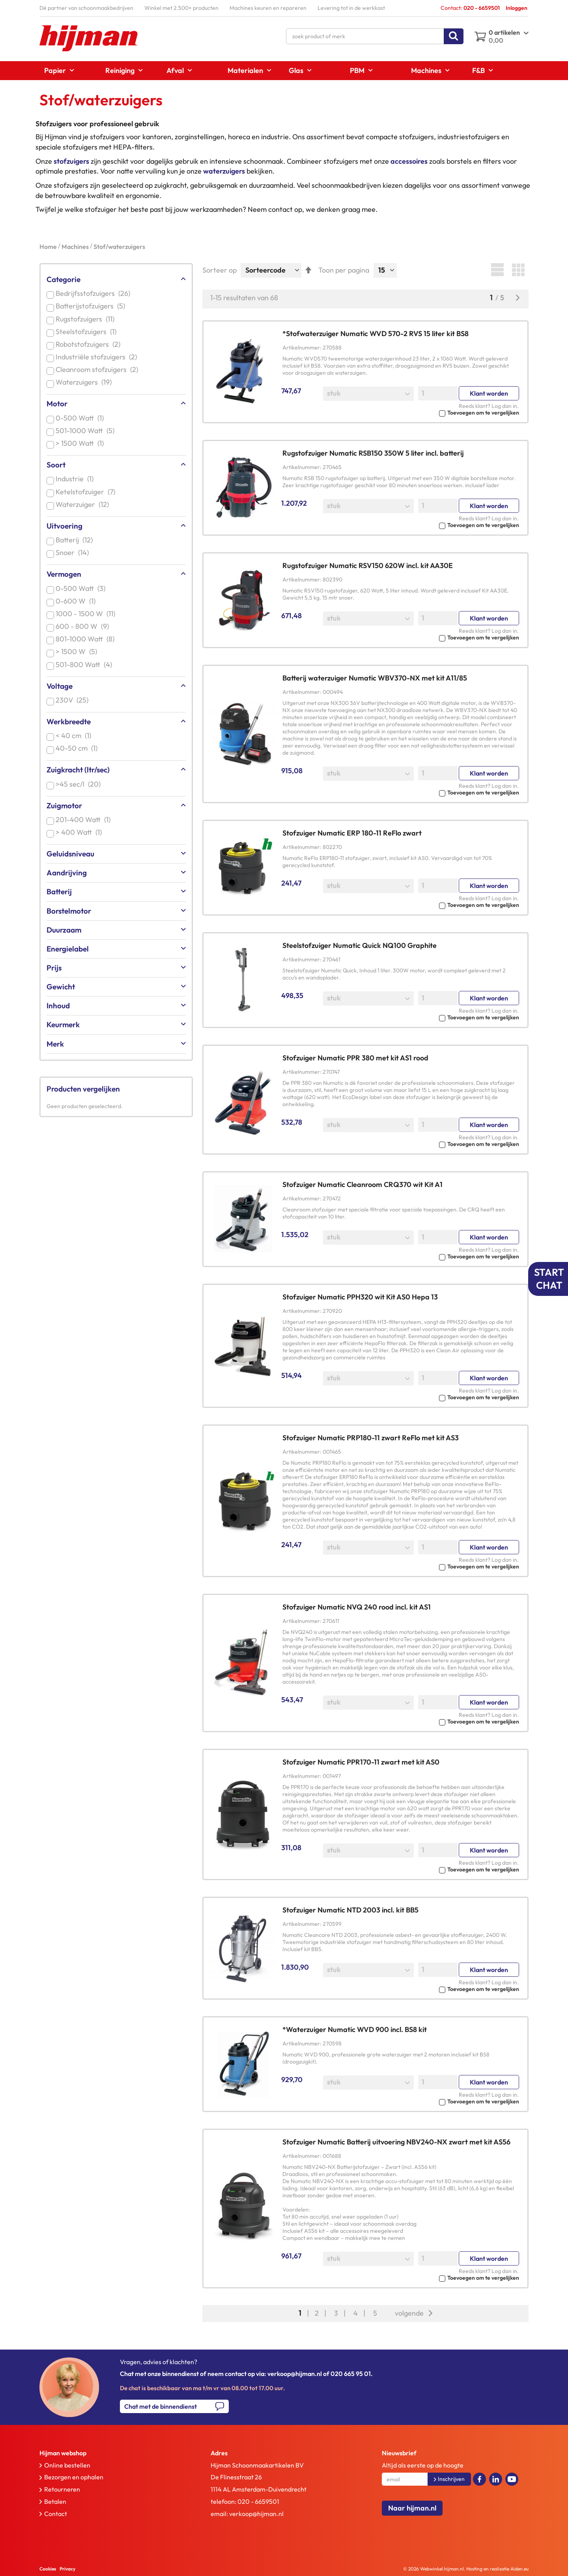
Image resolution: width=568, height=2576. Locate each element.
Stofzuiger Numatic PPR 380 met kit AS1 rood (355, 1057)
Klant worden (489, 393)
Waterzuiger (84, 504)
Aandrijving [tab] (67, 872)
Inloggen (516, 7)
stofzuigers (71, 161)
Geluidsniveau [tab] (70, 853)
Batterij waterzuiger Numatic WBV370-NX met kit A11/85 (374, 677)
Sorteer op (219, 270)
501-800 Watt (85, 664)
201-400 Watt (84, 819)
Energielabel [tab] (68, 948)
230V (73, 700)
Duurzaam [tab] (64, 930)
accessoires (409, 161)
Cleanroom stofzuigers (98, 369)
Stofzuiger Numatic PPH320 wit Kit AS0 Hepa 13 (360, 1296)
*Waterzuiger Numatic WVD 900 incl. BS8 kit (354, 2029)
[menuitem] (56, 70)
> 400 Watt (80, 832)
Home (48, 246)
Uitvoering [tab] (64, 526)
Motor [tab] (57, 403)
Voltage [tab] (60, 686)
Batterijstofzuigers (92, 305)
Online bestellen (67, 2465)
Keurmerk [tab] (63, 1024)
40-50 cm (78, 748)
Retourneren (62, 2489)
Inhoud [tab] (58, 1005)
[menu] (284, 70)
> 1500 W (78, 651)
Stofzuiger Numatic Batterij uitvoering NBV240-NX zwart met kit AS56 (396, 2141)
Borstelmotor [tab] (69, 911)
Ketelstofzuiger (87, 491)
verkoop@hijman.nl (256, 2514)
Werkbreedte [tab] (69, 721)
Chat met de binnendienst (160, 2406)
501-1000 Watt (86, 430)
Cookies (47, 2569)
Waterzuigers (85, 382)
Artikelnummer (301, 347)
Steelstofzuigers (87, 331)
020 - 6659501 (258, 2501)
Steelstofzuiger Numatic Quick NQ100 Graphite (359, 945)
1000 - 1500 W (87, 613)
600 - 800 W (84, 626)
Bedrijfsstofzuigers (94, 293)
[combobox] (374, 36)
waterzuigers (224, 171)
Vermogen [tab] (64, 574)
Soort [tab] (56, 464)
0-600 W (77, 601)
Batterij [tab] (59, 891)
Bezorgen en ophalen (73, 2477)
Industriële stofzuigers (98, 356)
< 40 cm (75, 735)
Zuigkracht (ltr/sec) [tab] (78, 769)
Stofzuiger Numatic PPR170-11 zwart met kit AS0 (360, 1762)
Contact (55, 2514)
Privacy (67, 2569)
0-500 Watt (81, 417)
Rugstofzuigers (86, 318)
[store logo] (88, 38)
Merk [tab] (55, 1044)
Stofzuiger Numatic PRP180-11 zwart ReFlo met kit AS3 (370, 1437)
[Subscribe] (449, 2479)
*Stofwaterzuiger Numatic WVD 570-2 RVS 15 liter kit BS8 (375, 333)
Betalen (55, 2501)
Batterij (75, 539)
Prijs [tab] (54, 967)
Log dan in (504, 405)
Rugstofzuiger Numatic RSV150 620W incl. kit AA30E (367, 565)
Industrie (76, 478)
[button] (400, 412)
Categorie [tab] (63, 279)
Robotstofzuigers (89, 344)
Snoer (73, 552)
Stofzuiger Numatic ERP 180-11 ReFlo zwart (352, 832)
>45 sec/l (79, 784)
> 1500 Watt (81, 443)
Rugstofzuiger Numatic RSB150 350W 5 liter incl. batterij (373, 453)
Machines (76, 246)
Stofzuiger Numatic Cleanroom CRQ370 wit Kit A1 (362, 1184)
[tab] (107, 2453)
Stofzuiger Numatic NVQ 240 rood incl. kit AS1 (356, 1606)
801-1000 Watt (86, 638)
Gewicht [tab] (61, 986)
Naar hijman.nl (412, 2507)
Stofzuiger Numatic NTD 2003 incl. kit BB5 (350, 1909)
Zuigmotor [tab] (64, 805)
